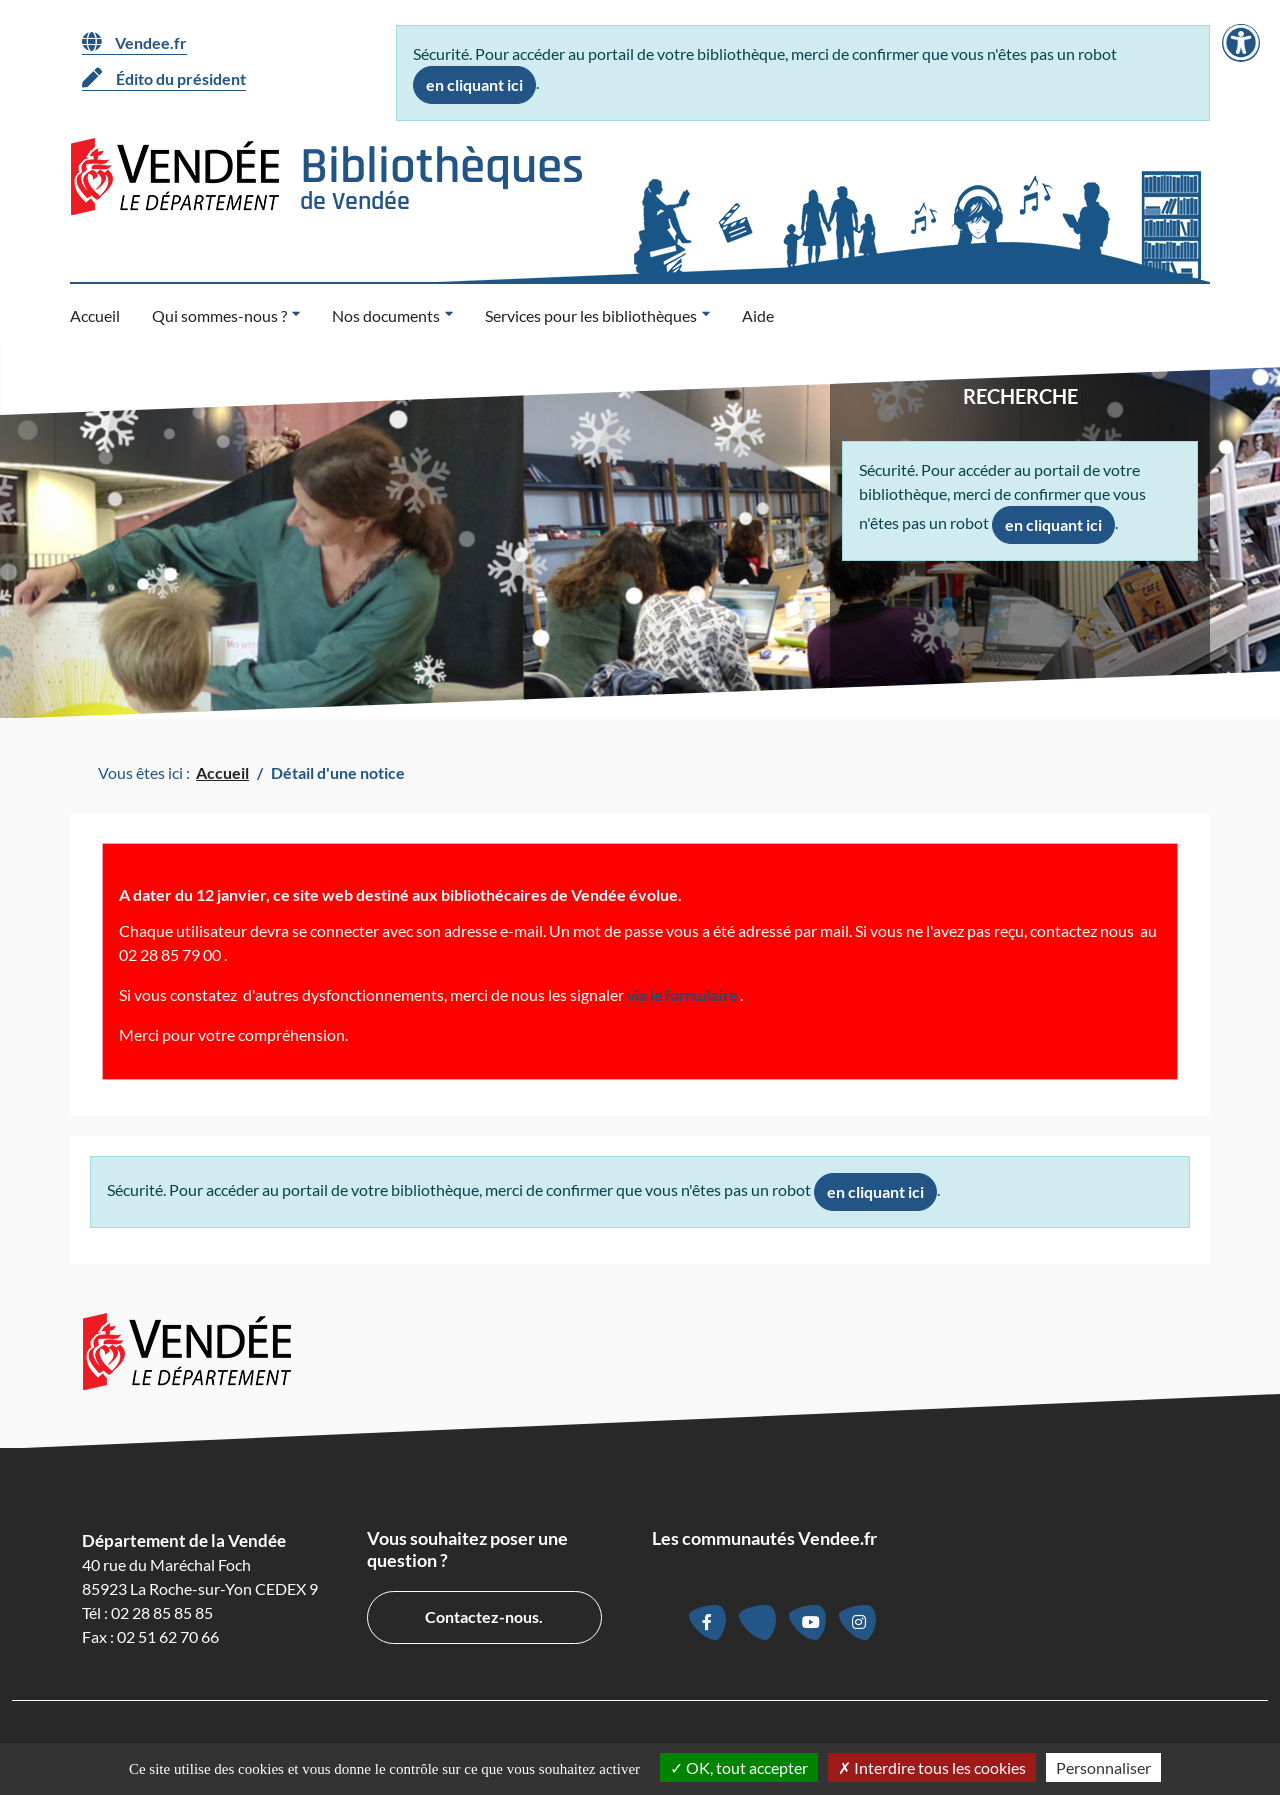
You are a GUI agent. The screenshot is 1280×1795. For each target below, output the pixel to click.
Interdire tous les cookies (932, 1767)
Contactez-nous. (484, 1616)
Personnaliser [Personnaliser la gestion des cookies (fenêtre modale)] (1103, 1767)
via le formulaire (683, 994)
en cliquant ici (474, 84)
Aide (758, 315)
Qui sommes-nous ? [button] (219, 315)
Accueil (95, 315)
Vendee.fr (134, 42)
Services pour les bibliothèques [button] (591, 315)
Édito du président (164, 78)
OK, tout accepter (739, 1767)
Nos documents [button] (386, 315)
